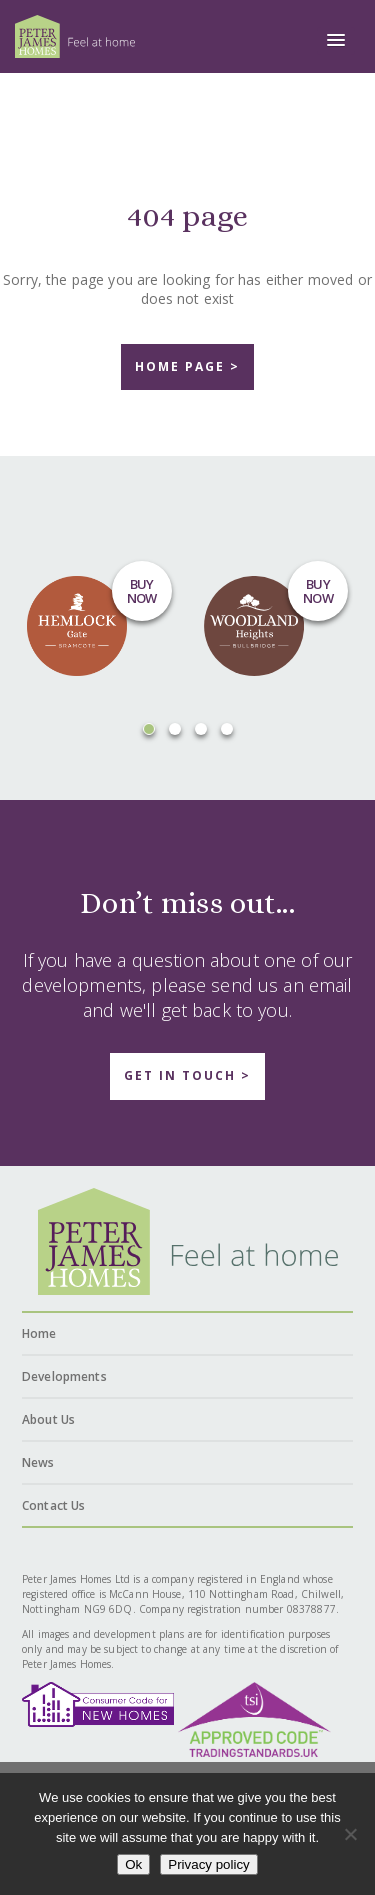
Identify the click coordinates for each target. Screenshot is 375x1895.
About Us (48, 1419)
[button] (336, 41)
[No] (350, 1834)
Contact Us (53, 1505)
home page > (187, 366)
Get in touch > (187, 1075)
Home (39, 1333)
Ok (133, 1864)
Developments (64, 1376)
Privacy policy (208, 1864)
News (38, 1462)
